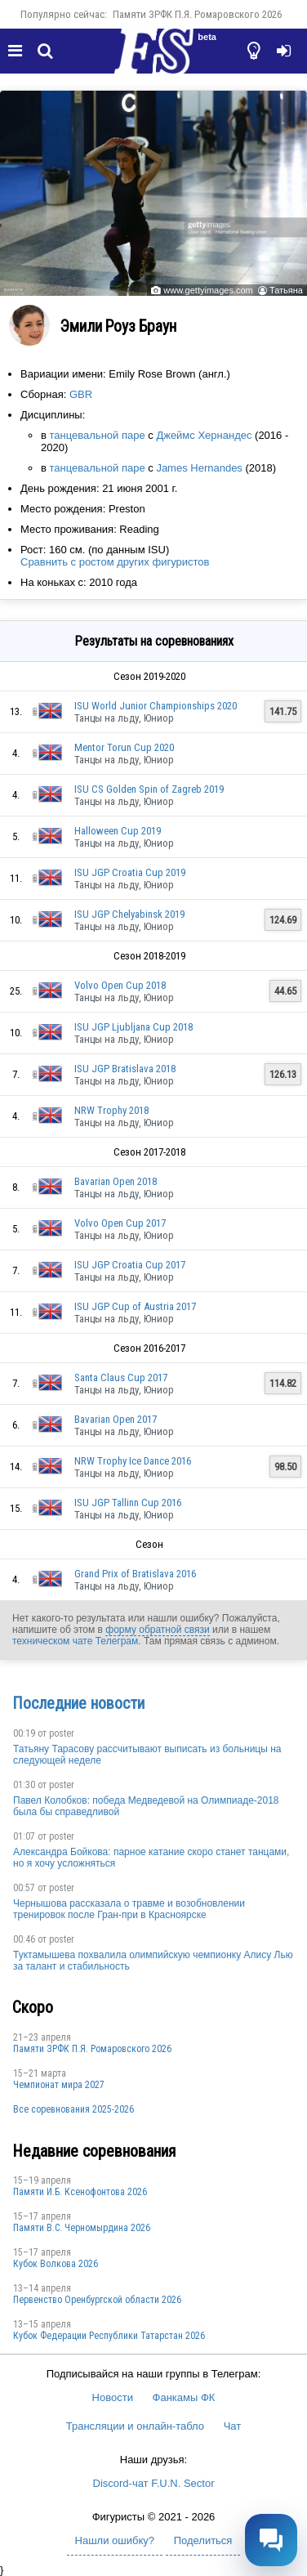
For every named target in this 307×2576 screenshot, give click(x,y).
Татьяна (286, 290)
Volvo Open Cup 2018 (120, 985)
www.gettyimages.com (207, 290)
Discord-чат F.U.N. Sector (154, 2483)
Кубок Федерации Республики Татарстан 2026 (109, 2335)
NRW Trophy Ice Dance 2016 (132, 1461)
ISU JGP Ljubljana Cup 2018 (133, 1027)
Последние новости (78, 1703)
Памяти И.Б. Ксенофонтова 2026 (80, 2192)
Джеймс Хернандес (203, 435)
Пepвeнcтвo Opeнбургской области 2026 (97, 2299)
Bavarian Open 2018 (115, 1181)
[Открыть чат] (271, 2540)
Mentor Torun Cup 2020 (124, 747)
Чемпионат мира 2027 (59, 2085)
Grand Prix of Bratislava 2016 (135, 1574)
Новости (112, 2397)
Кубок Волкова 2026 (55, 2264)
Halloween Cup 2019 (117, 831)
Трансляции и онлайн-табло (135, 2426)
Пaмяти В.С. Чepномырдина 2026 (81, 2228)
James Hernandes (199, 468)
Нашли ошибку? (114, 2540)
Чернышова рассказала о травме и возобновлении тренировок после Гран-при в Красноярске (129, 1909)
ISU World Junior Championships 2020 (155, 706)
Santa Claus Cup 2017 (120, 1377)
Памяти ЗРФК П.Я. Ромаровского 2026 (197, 14)
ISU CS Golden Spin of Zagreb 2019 (149, 789)
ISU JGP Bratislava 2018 (125, 1068)
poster (61, 1733)
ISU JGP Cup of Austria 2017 (135, 1306)
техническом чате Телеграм (75, 1641)
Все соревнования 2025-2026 (73, 2109)
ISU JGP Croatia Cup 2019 (129, 872)
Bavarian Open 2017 (115, 1419)
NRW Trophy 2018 (111, 1110)
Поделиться (203, 2540)
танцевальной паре (97, 435)
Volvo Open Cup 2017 (120, 1223)
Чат (233, 2426)
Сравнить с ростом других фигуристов (114, 562)
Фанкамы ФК (184, 2397)
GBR (80, 394)
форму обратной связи (157, 1629)
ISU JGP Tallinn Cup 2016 (127, 1502)
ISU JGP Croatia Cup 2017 (129, 1265)
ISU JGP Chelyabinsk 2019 (129, 914)
